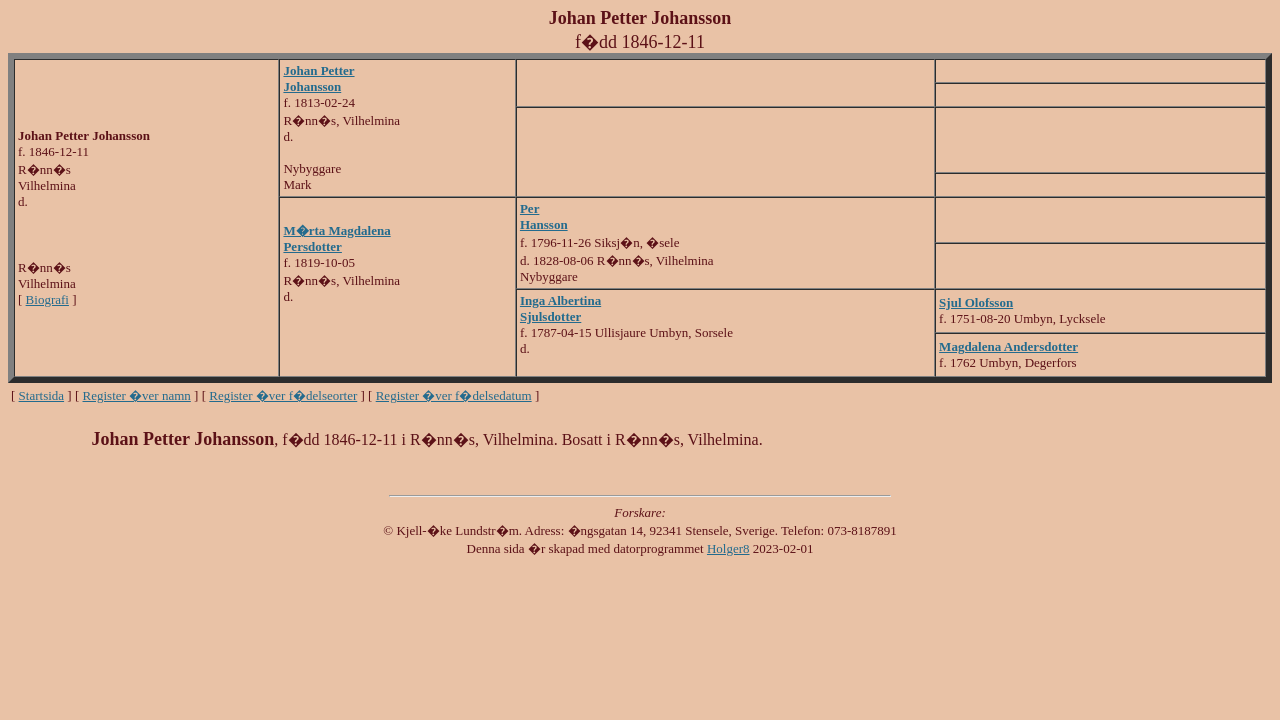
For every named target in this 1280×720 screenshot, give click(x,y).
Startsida (42, 395)
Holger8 (728, 548)
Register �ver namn (137, 395)
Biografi (47, 299)
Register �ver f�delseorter (283, 395)
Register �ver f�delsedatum (454, 395)
